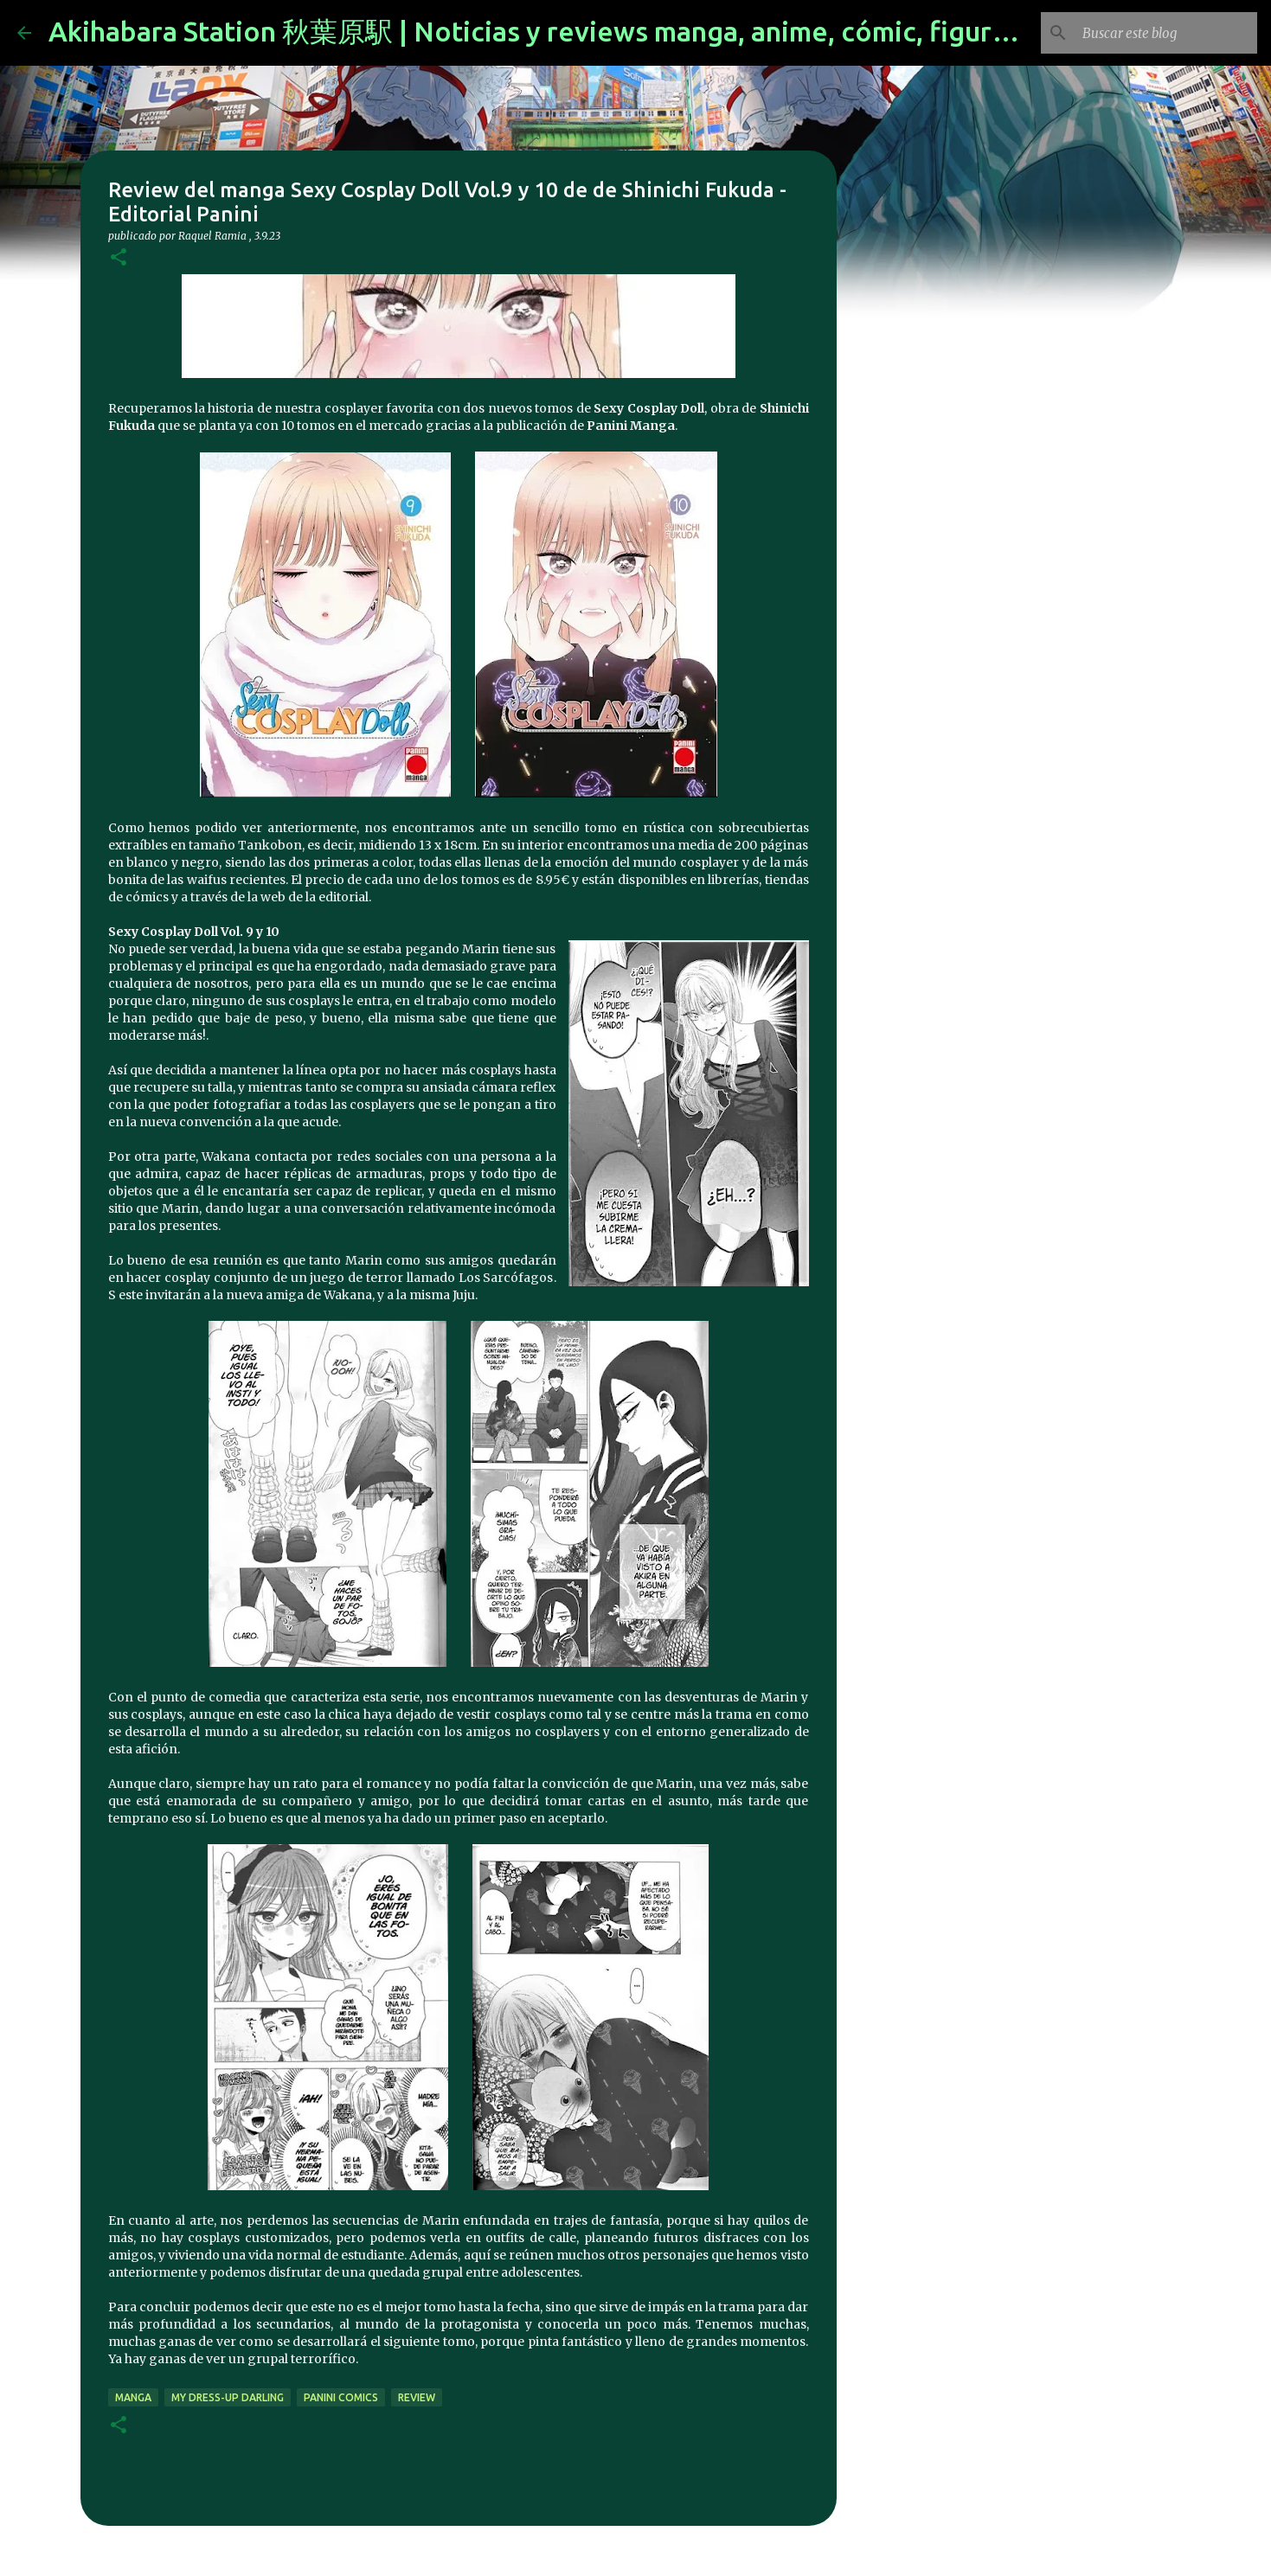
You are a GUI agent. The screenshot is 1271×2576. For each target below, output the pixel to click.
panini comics (341, 2397)
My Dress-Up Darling (227, 2397)
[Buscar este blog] (1166, 33)
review (416, 2397)
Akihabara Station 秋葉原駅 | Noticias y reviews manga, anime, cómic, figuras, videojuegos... (631, 31)
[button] (118, 258)
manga (133, 2397)
